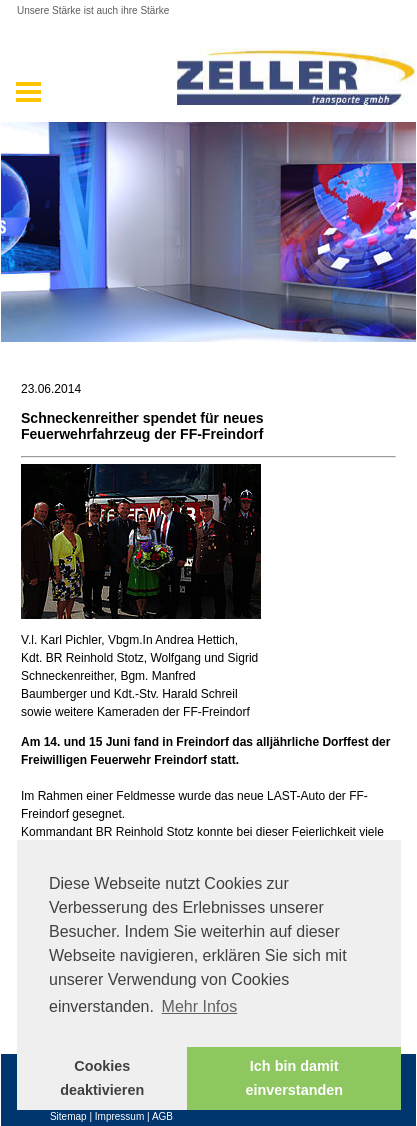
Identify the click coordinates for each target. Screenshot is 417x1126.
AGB (162, 1116)
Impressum (119, 1116)
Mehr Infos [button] (200, 1006)
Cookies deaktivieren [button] (102, 1078)
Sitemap (68, 1116)
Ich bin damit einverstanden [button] (294, 1078)
